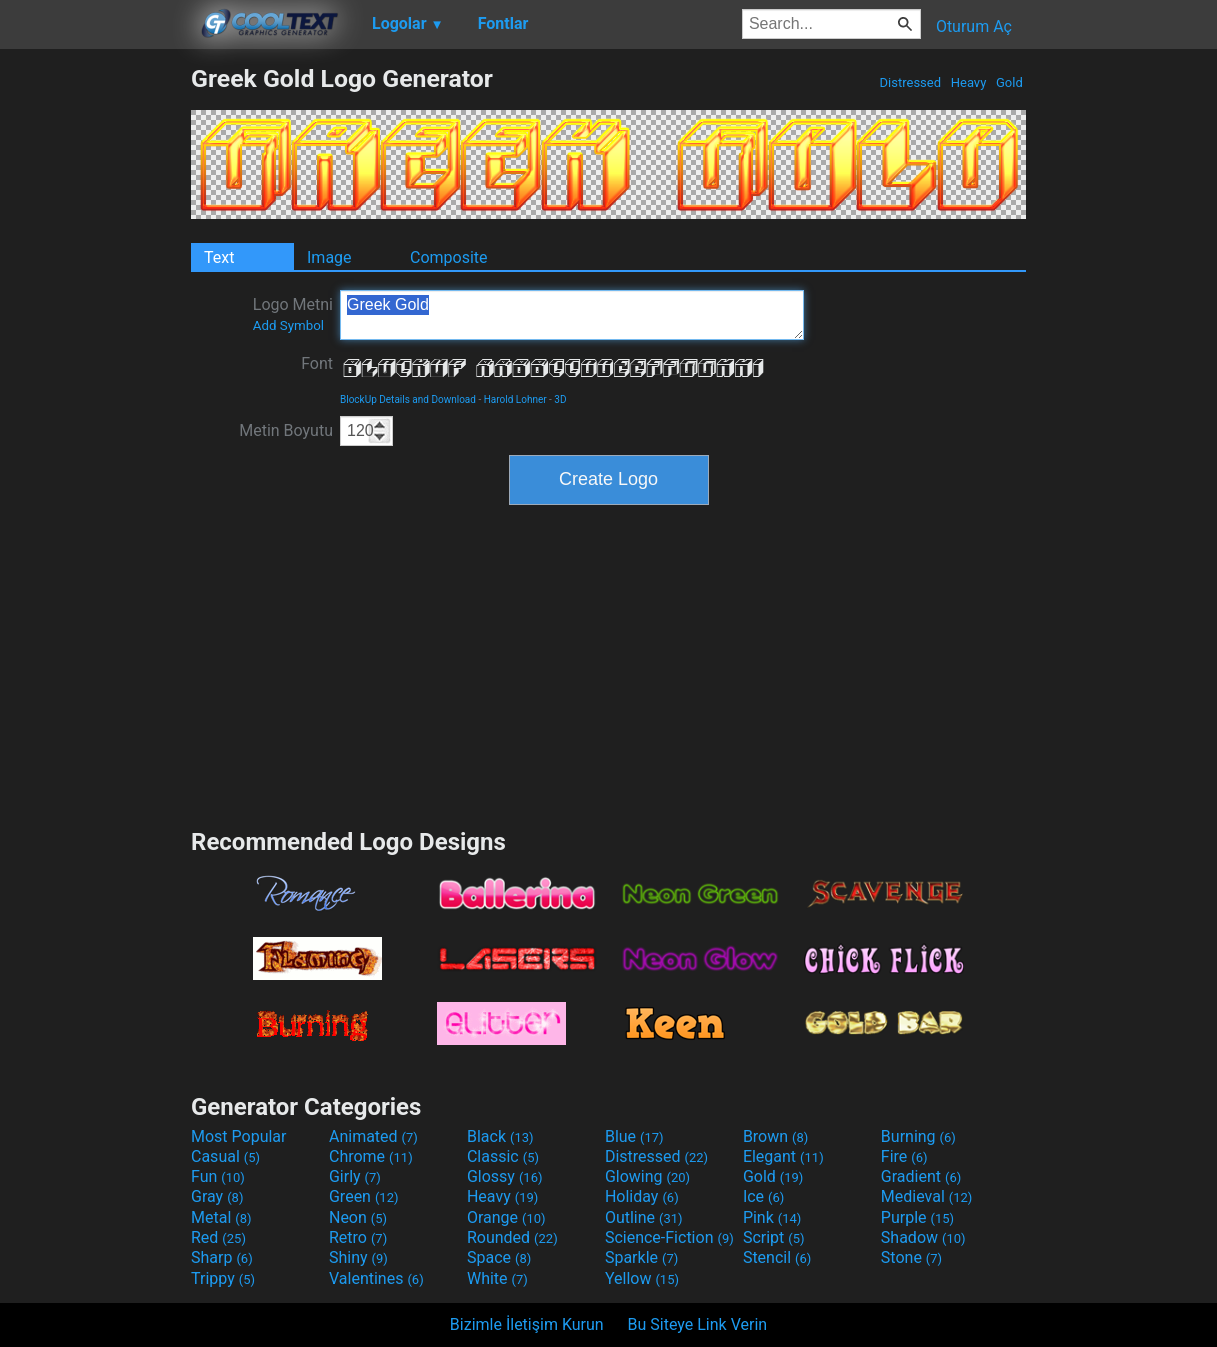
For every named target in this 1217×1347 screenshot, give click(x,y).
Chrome (371, 1156)
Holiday (642, 1196)
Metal (221, 1217)
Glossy (505, 1176)
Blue (634, 1136)
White (497, 1278)
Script (774, 1237)
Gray (217, 1196)
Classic (503, 1156)
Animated (373, 1136)
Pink (772, 1217)
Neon (358, 1217)
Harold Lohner (515, 399)
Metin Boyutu (286, 430)
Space (499, 1257)
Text (219, 257)
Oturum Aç (974, 26)
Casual (225, 1156)
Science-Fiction (669, 1237)
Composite (449, 257)
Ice (763, 1196)
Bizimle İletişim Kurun (527, 1324)
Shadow (923, 1237)
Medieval (927, 1196)
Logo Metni (293, 314)
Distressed (910, 82)
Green (364, 1196)
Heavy (969, 82)
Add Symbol (288, 325)
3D (560, 399)
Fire (904, 1156)
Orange (506, 1217)
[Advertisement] (95, 364)
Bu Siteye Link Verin (698, 1324)
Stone (911, 1257)
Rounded (512, 1237)
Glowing (647, 1176)
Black (500, 1136)
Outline (644, 1217)
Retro (358, 1237)
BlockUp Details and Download (408, 399)
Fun (218, 1176)
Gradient (921, 1176)
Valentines (376, 1278)
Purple (917, 1217)
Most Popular (239, 1136)
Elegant (783, 1156)
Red (218, 1237)
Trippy (223, 1278)
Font (317, 363)
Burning (918, 1136)
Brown (775, 1136)
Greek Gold (572, 315)
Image (329, 257)
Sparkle (641, 1257)
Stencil (777, 1257)
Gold (1009, 82)
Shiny (358, 1257)
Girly (355, 1176)
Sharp (222, 1257)
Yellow (642, 1278)
